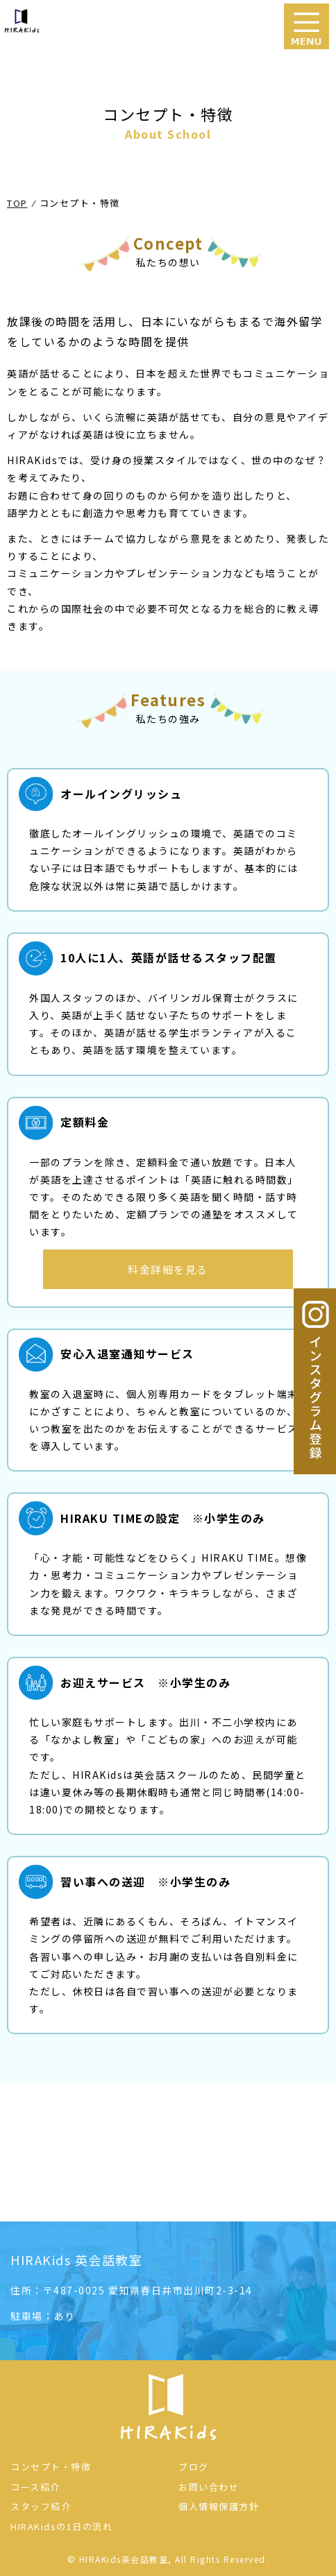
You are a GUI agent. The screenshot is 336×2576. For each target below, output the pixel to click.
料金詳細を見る (168, 1269)
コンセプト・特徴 (50, 2466)
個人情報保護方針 (218, 2506)
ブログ (193, 2466)
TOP (17, 203)
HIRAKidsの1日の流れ (61, 2526)
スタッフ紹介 (40, 2506)
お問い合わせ (208, 2486)
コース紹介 (35, 2486)
